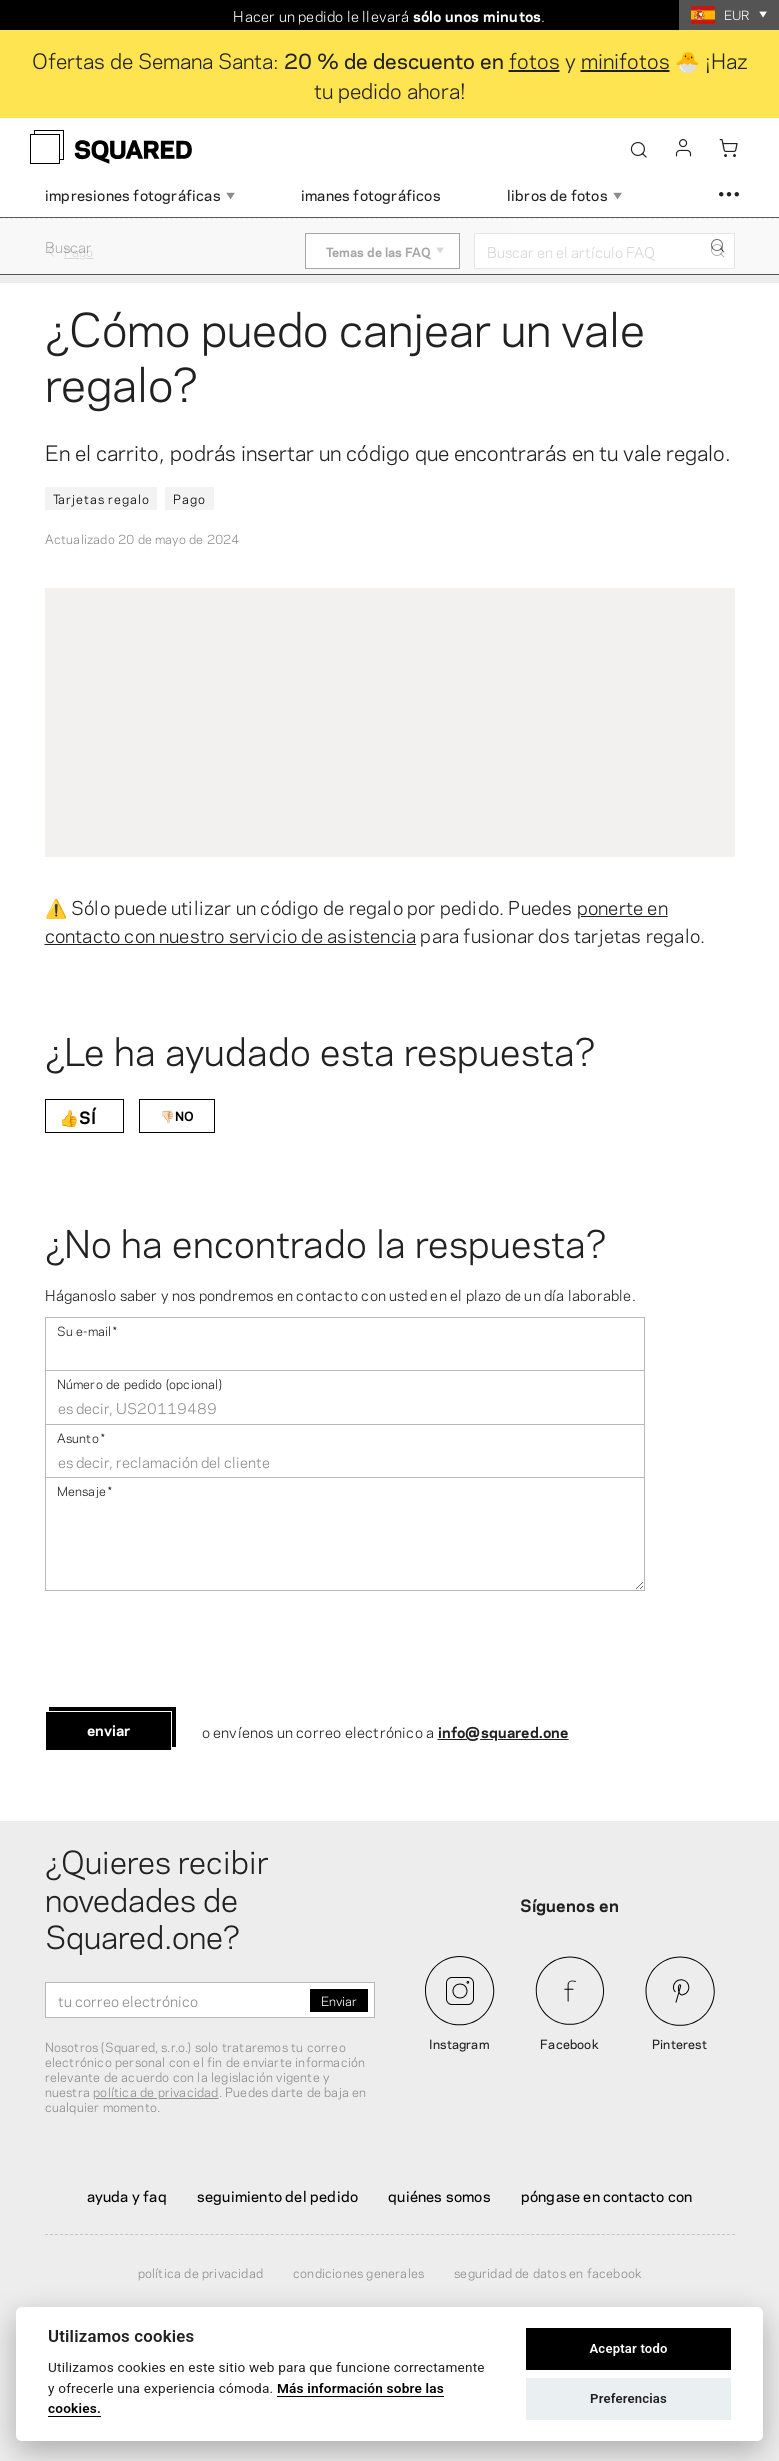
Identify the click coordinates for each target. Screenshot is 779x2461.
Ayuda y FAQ (127, 2195)
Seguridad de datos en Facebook (547, 2272)
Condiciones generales (358, 2272)
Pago (189, 498)
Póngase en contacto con (607, 2195)
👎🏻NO (177, 1115)
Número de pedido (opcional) (139, 1382)
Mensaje (85, 1489)
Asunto (81, 1436)
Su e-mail (87, 1329)
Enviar (108, 1729)
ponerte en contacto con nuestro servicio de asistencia (356, 920)
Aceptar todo (628, 2348)
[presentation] (197, 1651)
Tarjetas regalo (101, 498)
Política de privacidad (200, 2272)
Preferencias (628, 2398)
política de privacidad (155, 2091)
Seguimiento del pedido (277, 2195)
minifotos (625, 59)
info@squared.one (503, 1731)
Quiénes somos (439, 2195)
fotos (534, 59)
